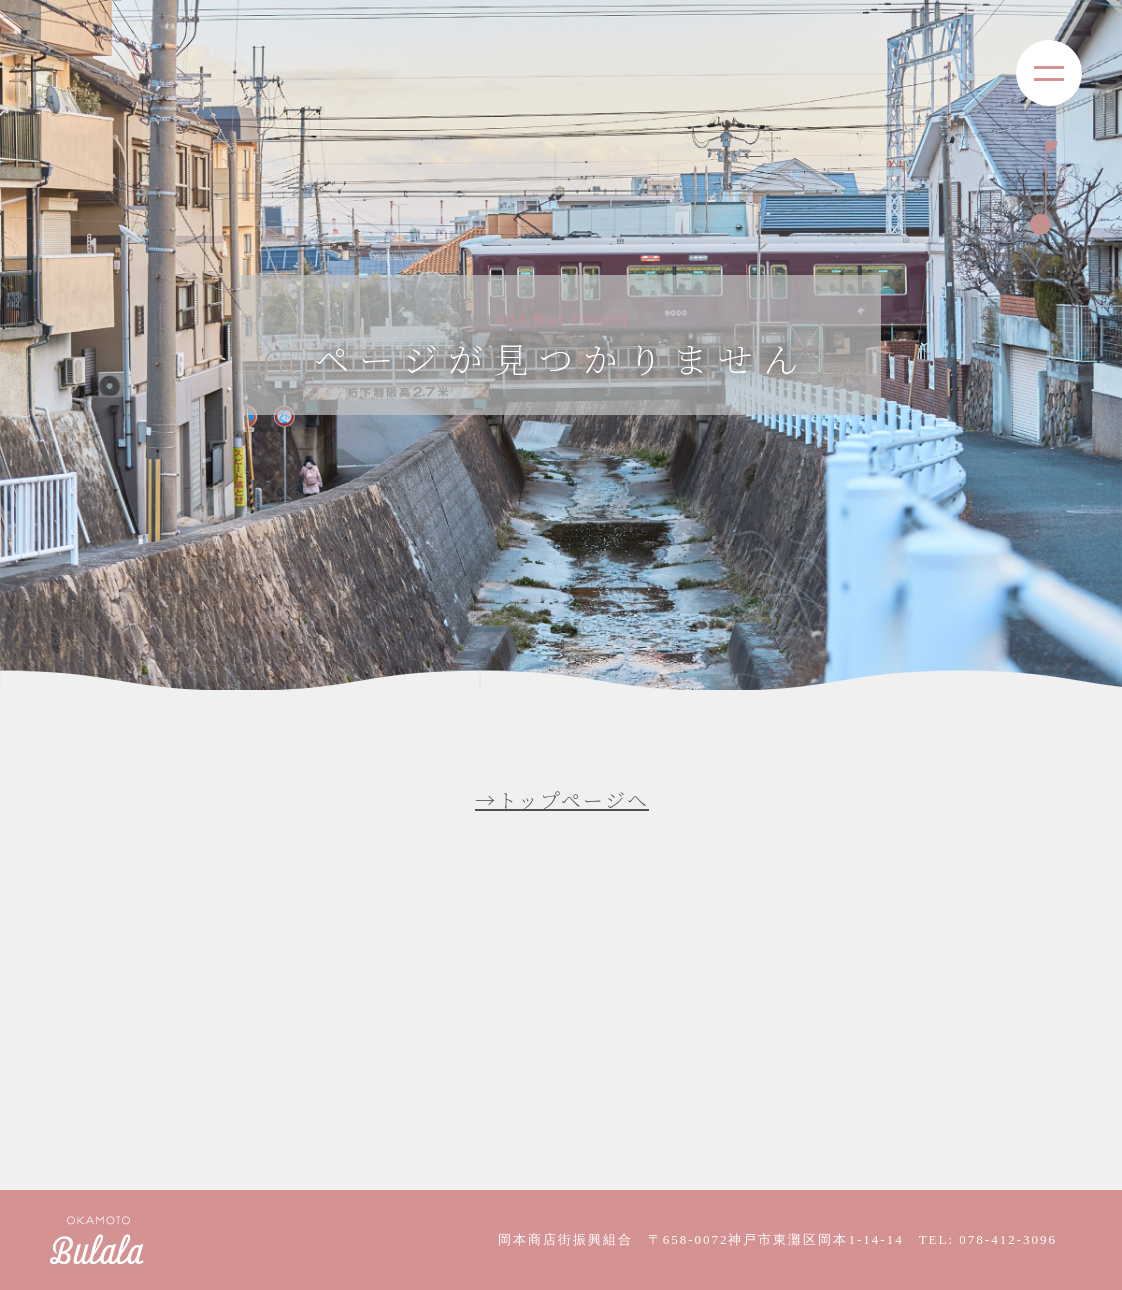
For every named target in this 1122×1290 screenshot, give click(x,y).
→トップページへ (562, 799)
